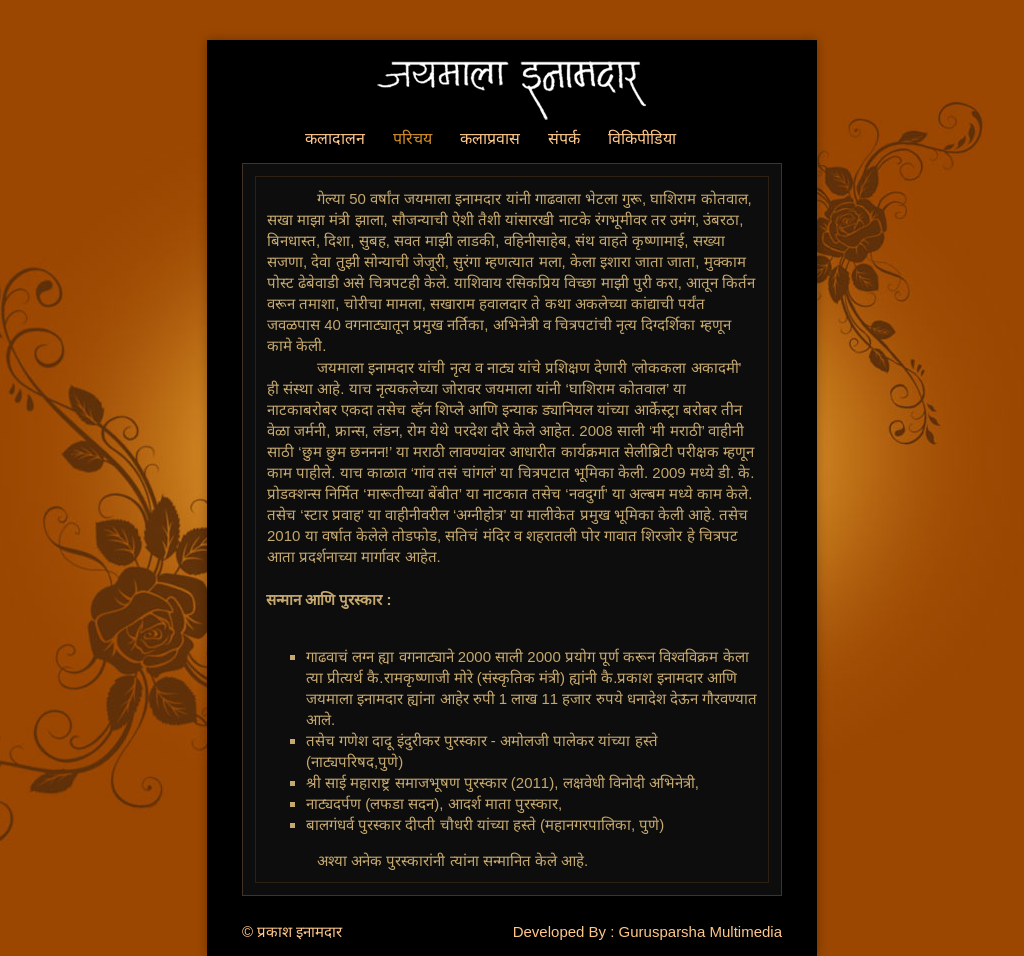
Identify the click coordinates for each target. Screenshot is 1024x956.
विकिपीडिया (642, 138)
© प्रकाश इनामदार (292, 931)
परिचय (412, 138)
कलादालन (335, 138)
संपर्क (564, 138)
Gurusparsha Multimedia (700, 931)
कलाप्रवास (490, 138)
